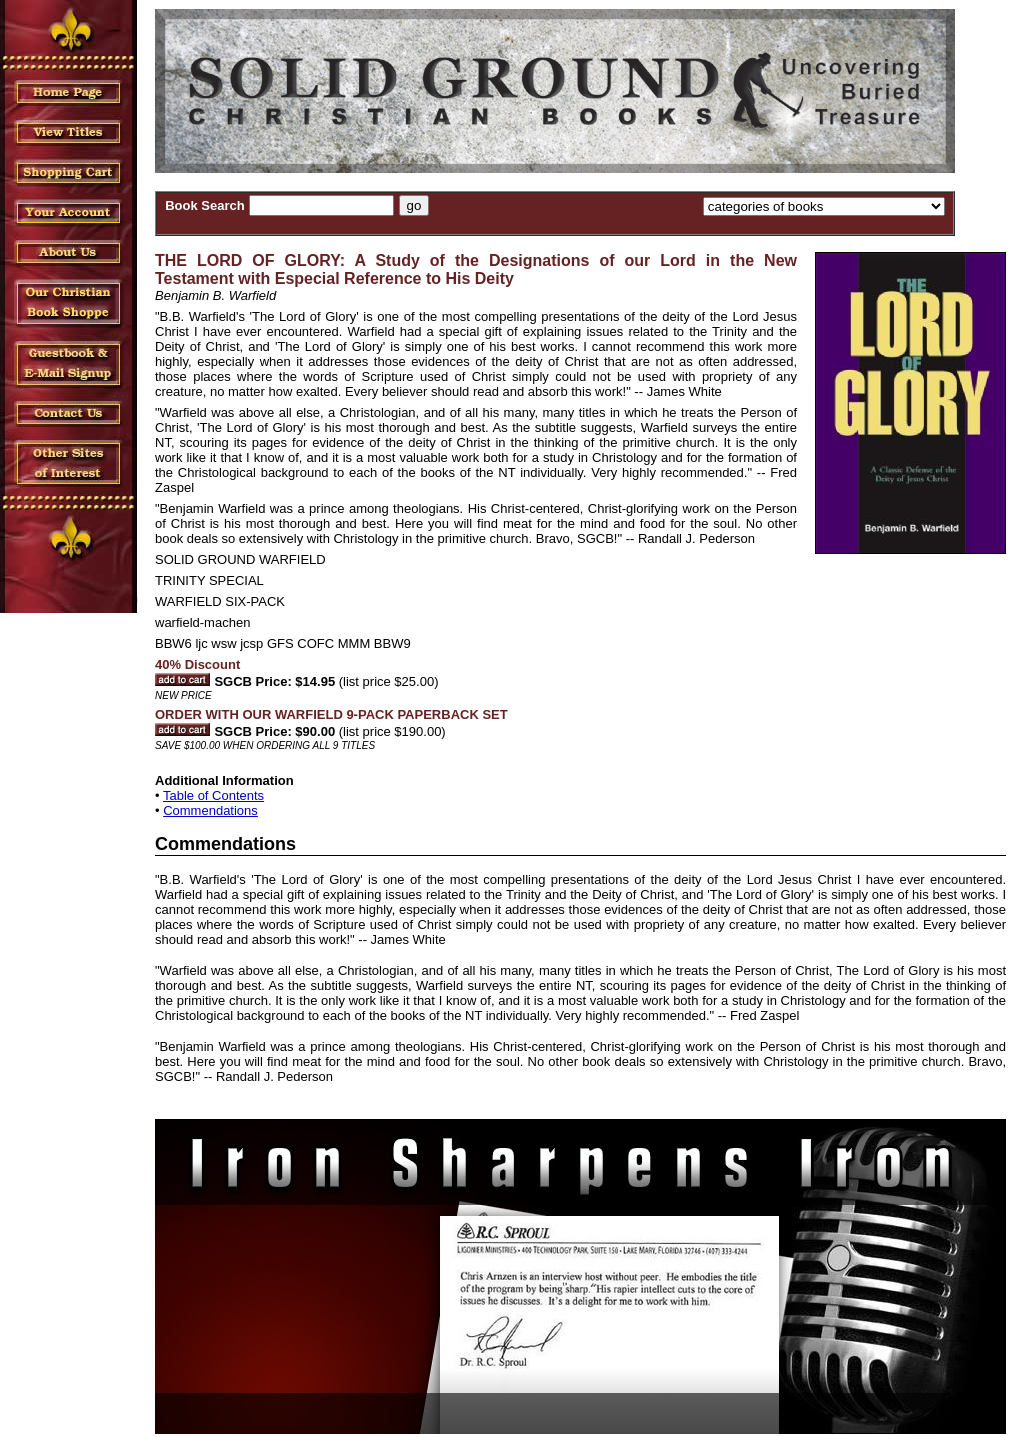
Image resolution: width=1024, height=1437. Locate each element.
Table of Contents (213, 795)
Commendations (210, 810)
